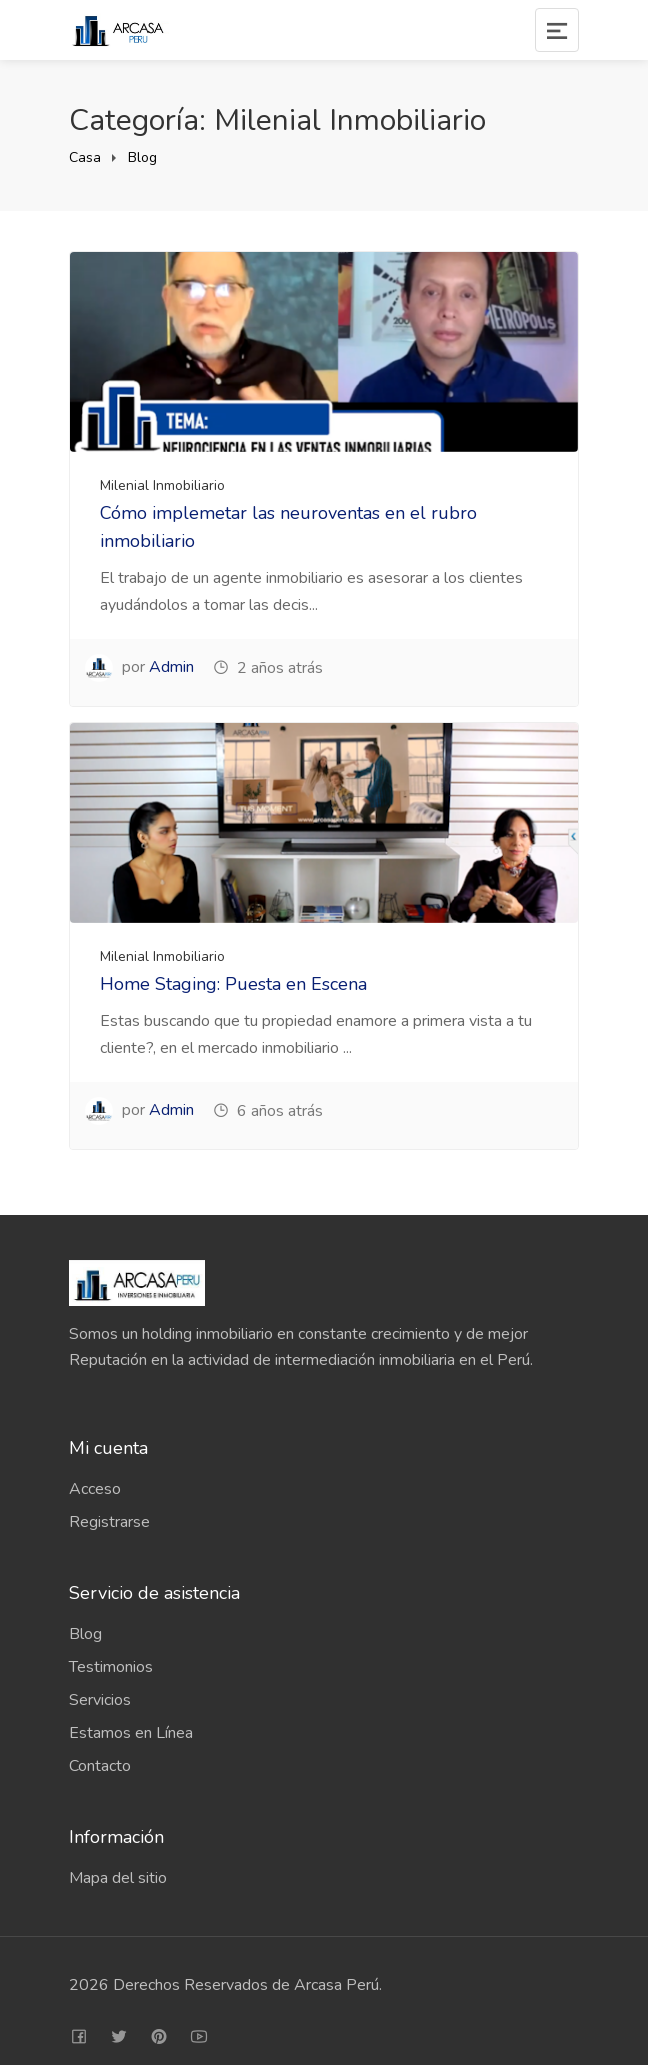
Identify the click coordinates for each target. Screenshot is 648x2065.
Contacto (100, 1766)
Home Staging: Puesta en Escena (233, 984)
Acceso (95, 1489)
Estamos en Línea (131, 1733)
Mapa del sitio (118, 1878)
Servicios (100, 1700)
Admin (171, 667)
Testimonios (111, 1667)
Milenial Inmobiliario (162, 485)
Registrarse (109, 1522)
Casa (85, 157)
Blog (142, 157)
